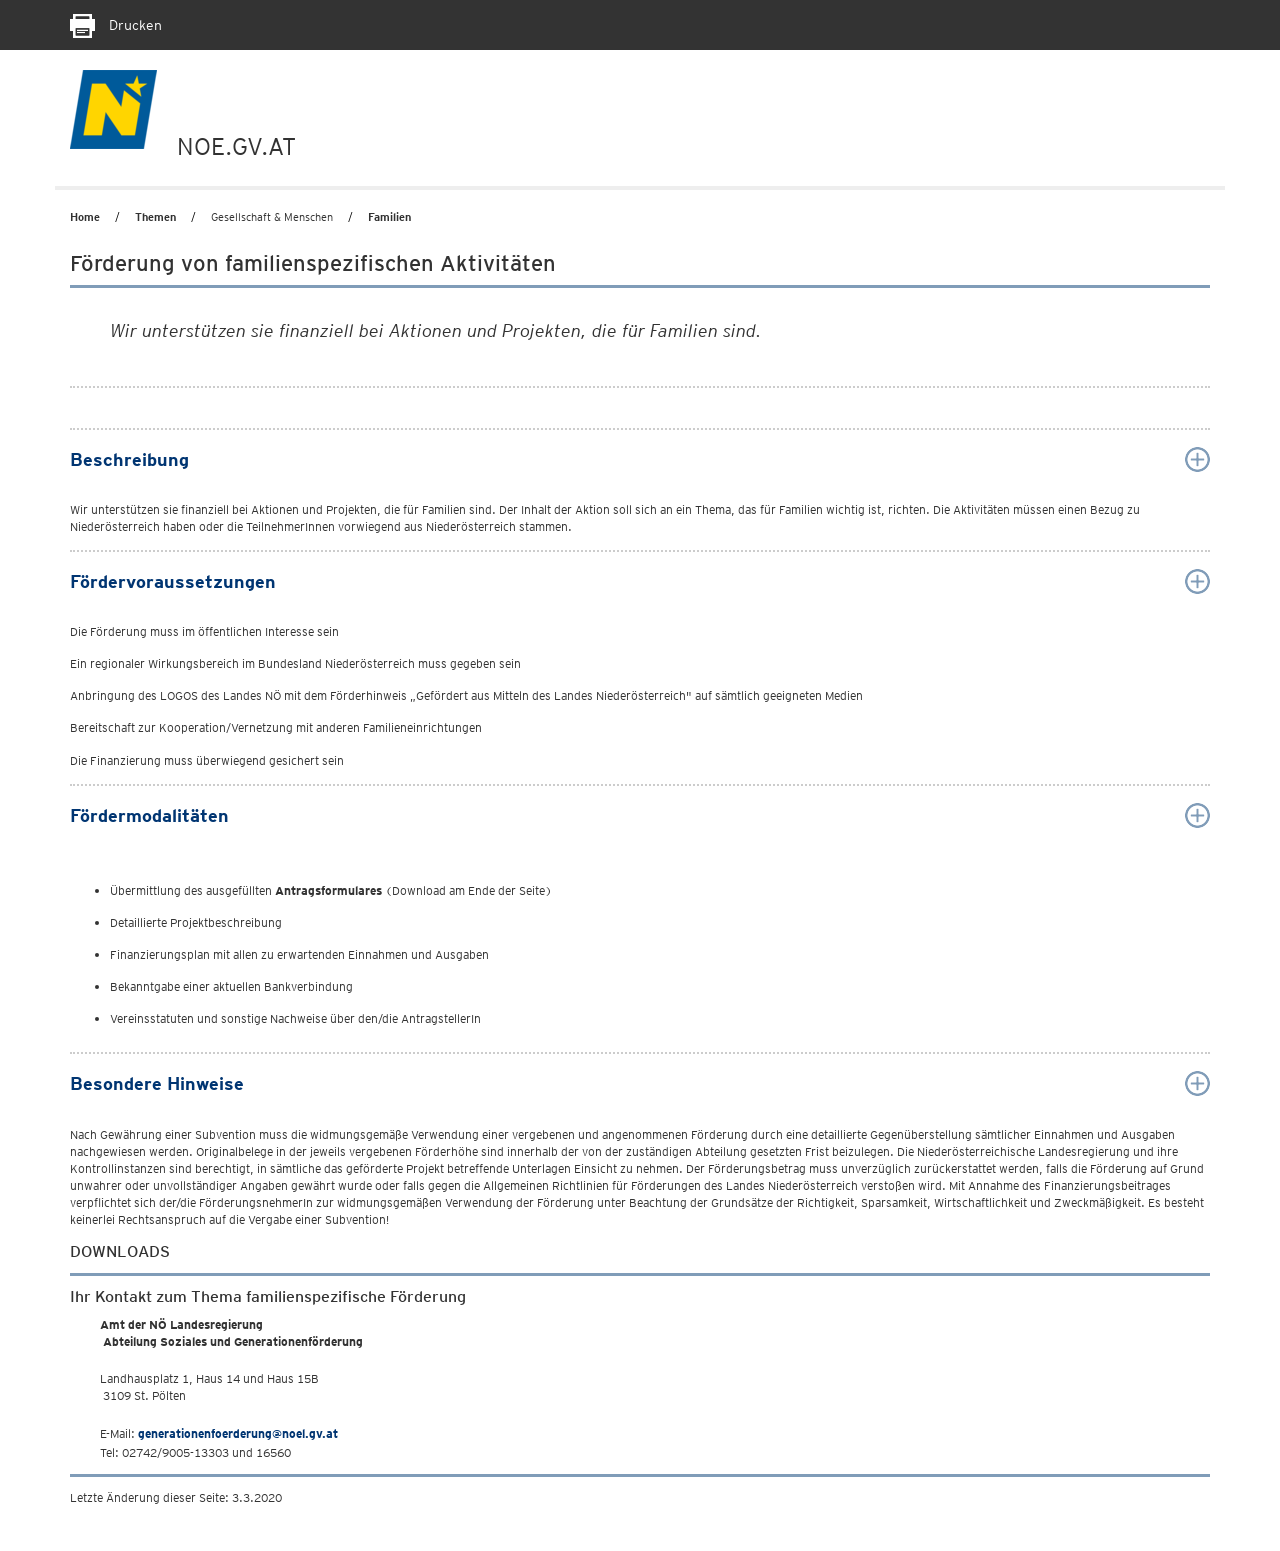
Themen (155, 217)
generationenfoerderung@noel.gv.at (238, 1433)
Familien (389, 217)
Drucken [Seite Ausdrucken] (116, 25)
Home (85, 217)
